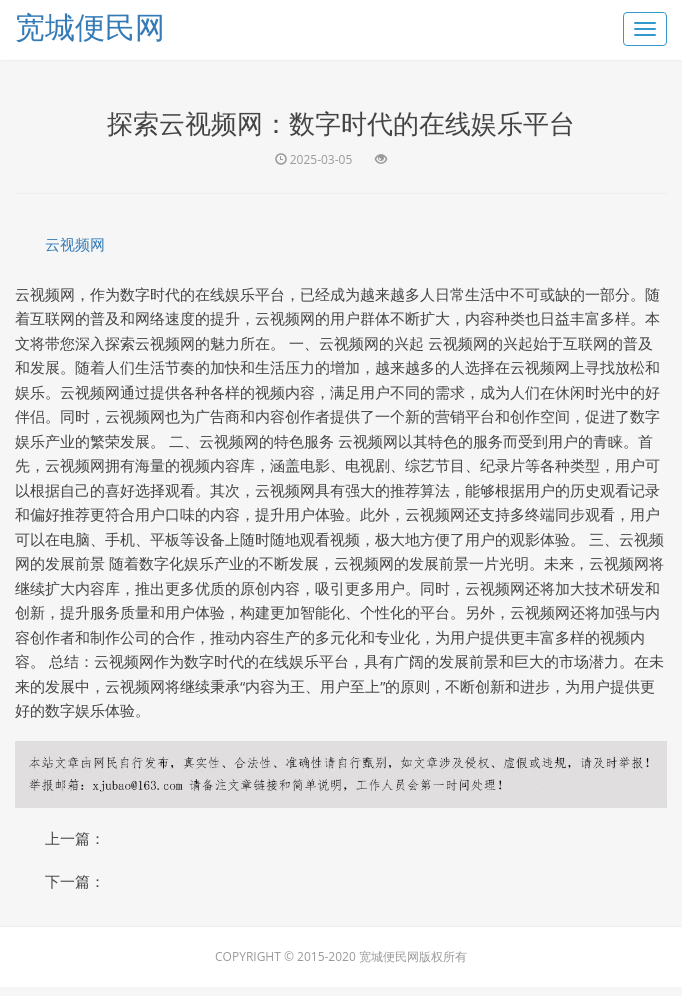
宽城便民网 (90, 26)
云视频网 (75, 244)
